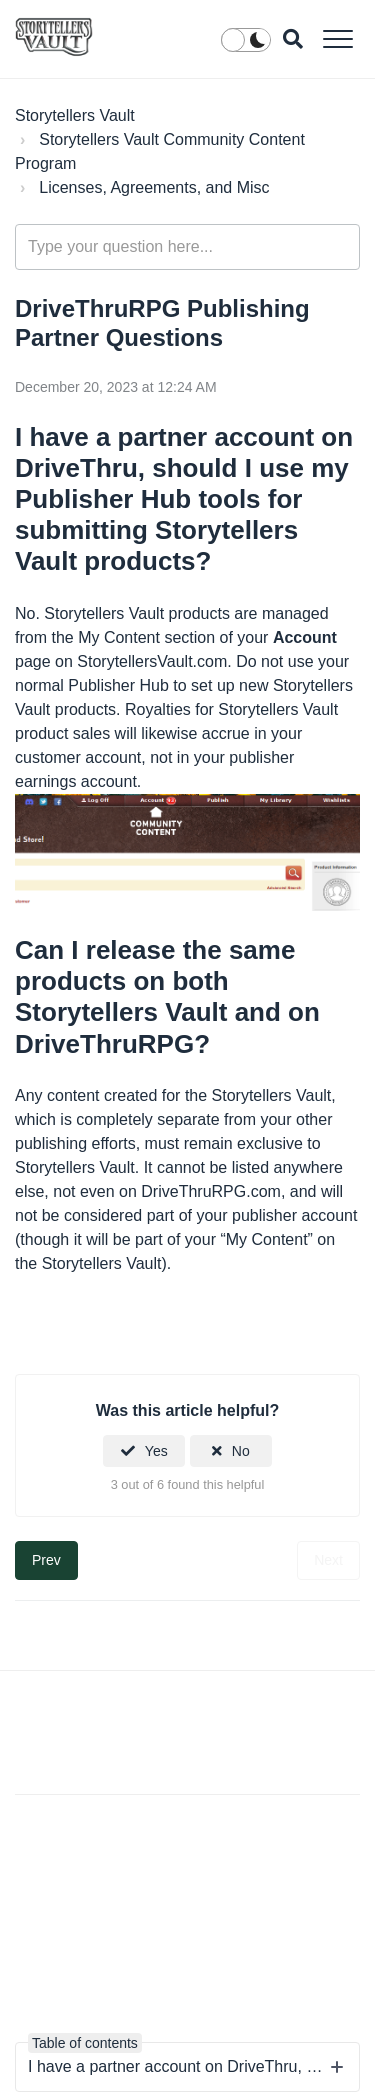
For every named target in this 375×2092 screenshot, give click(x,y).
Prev (46, 1560)
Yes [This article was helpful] (156, 1451)
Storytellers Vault (75, 115)
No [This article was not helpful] (241, 1451)
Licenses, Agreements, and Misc (154, 187)
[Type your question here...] (187, 247)
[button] (337, 38)
